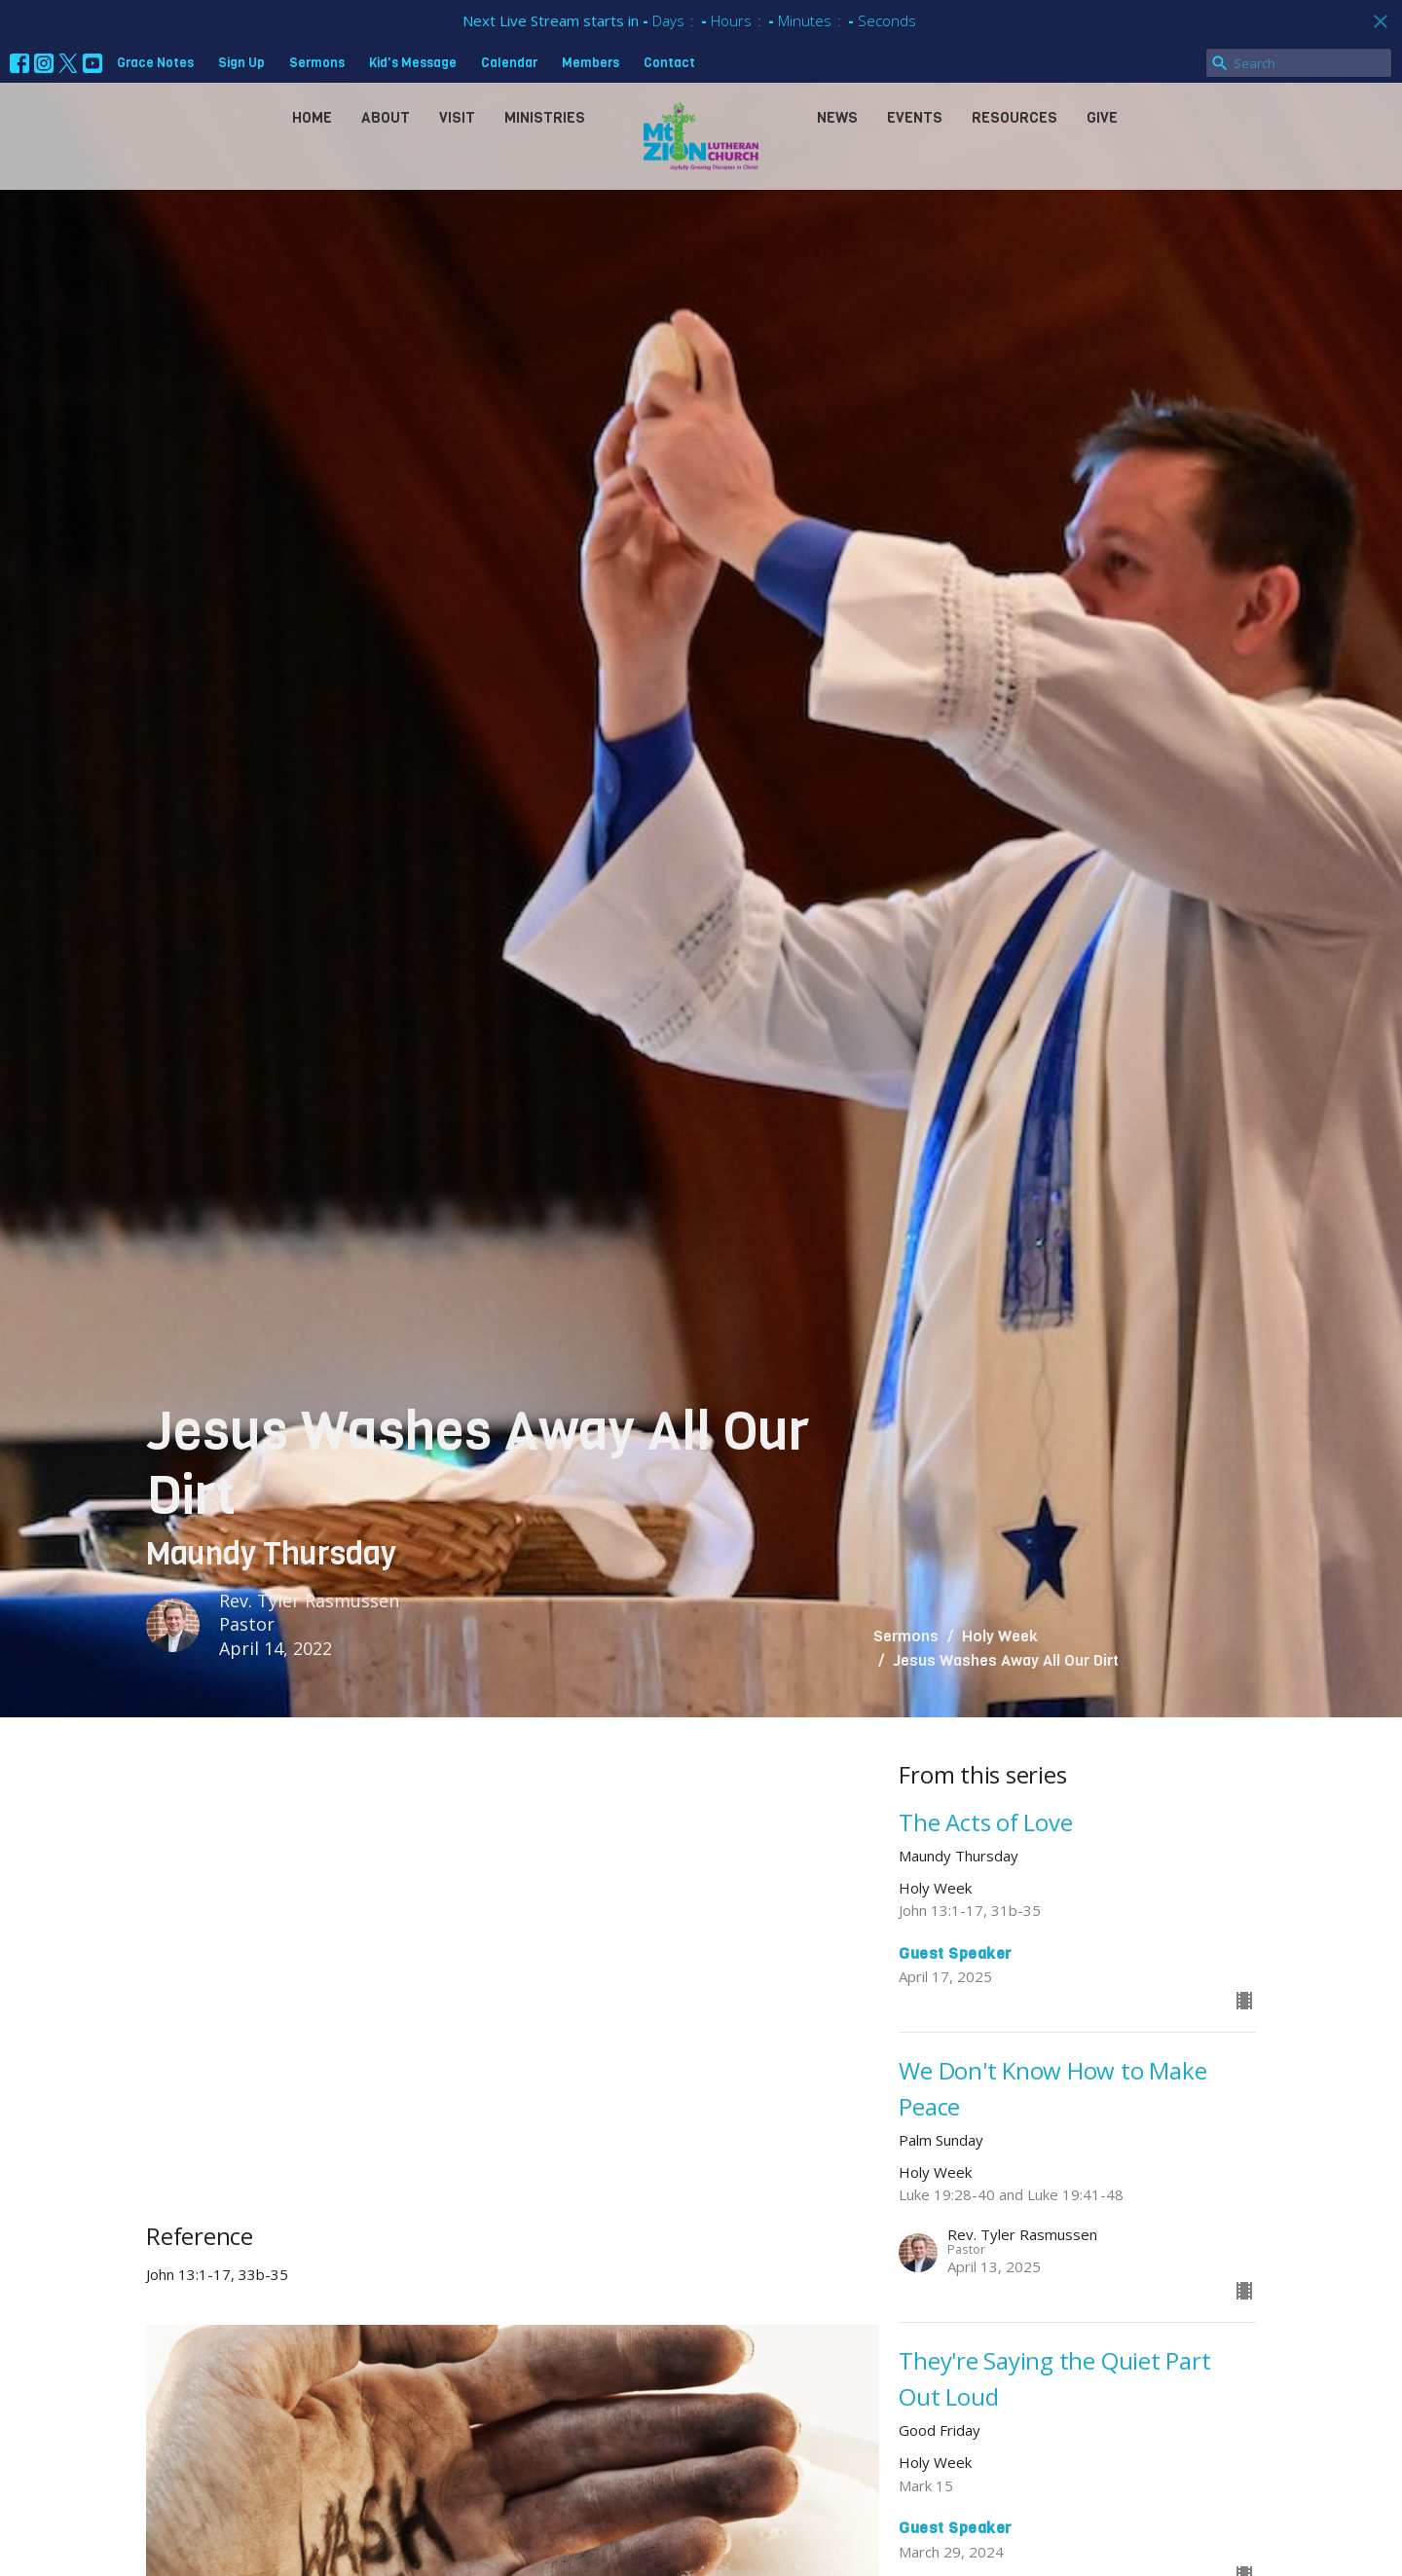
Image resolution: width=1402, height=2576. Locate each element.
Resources (1014, 118)
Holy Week (1000, 1636)
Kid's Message (413, 63)
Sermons (317, 63)
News (837, 118)
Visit (457, 118)
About (385, 118)
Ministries (544, 118)
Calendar (509, 63)
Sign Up (241, 63)
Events (914, 118)
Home (312, 118)
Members (590, 63)
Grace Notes (155, 63)
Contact (669, 63)
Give (1102, 118)
